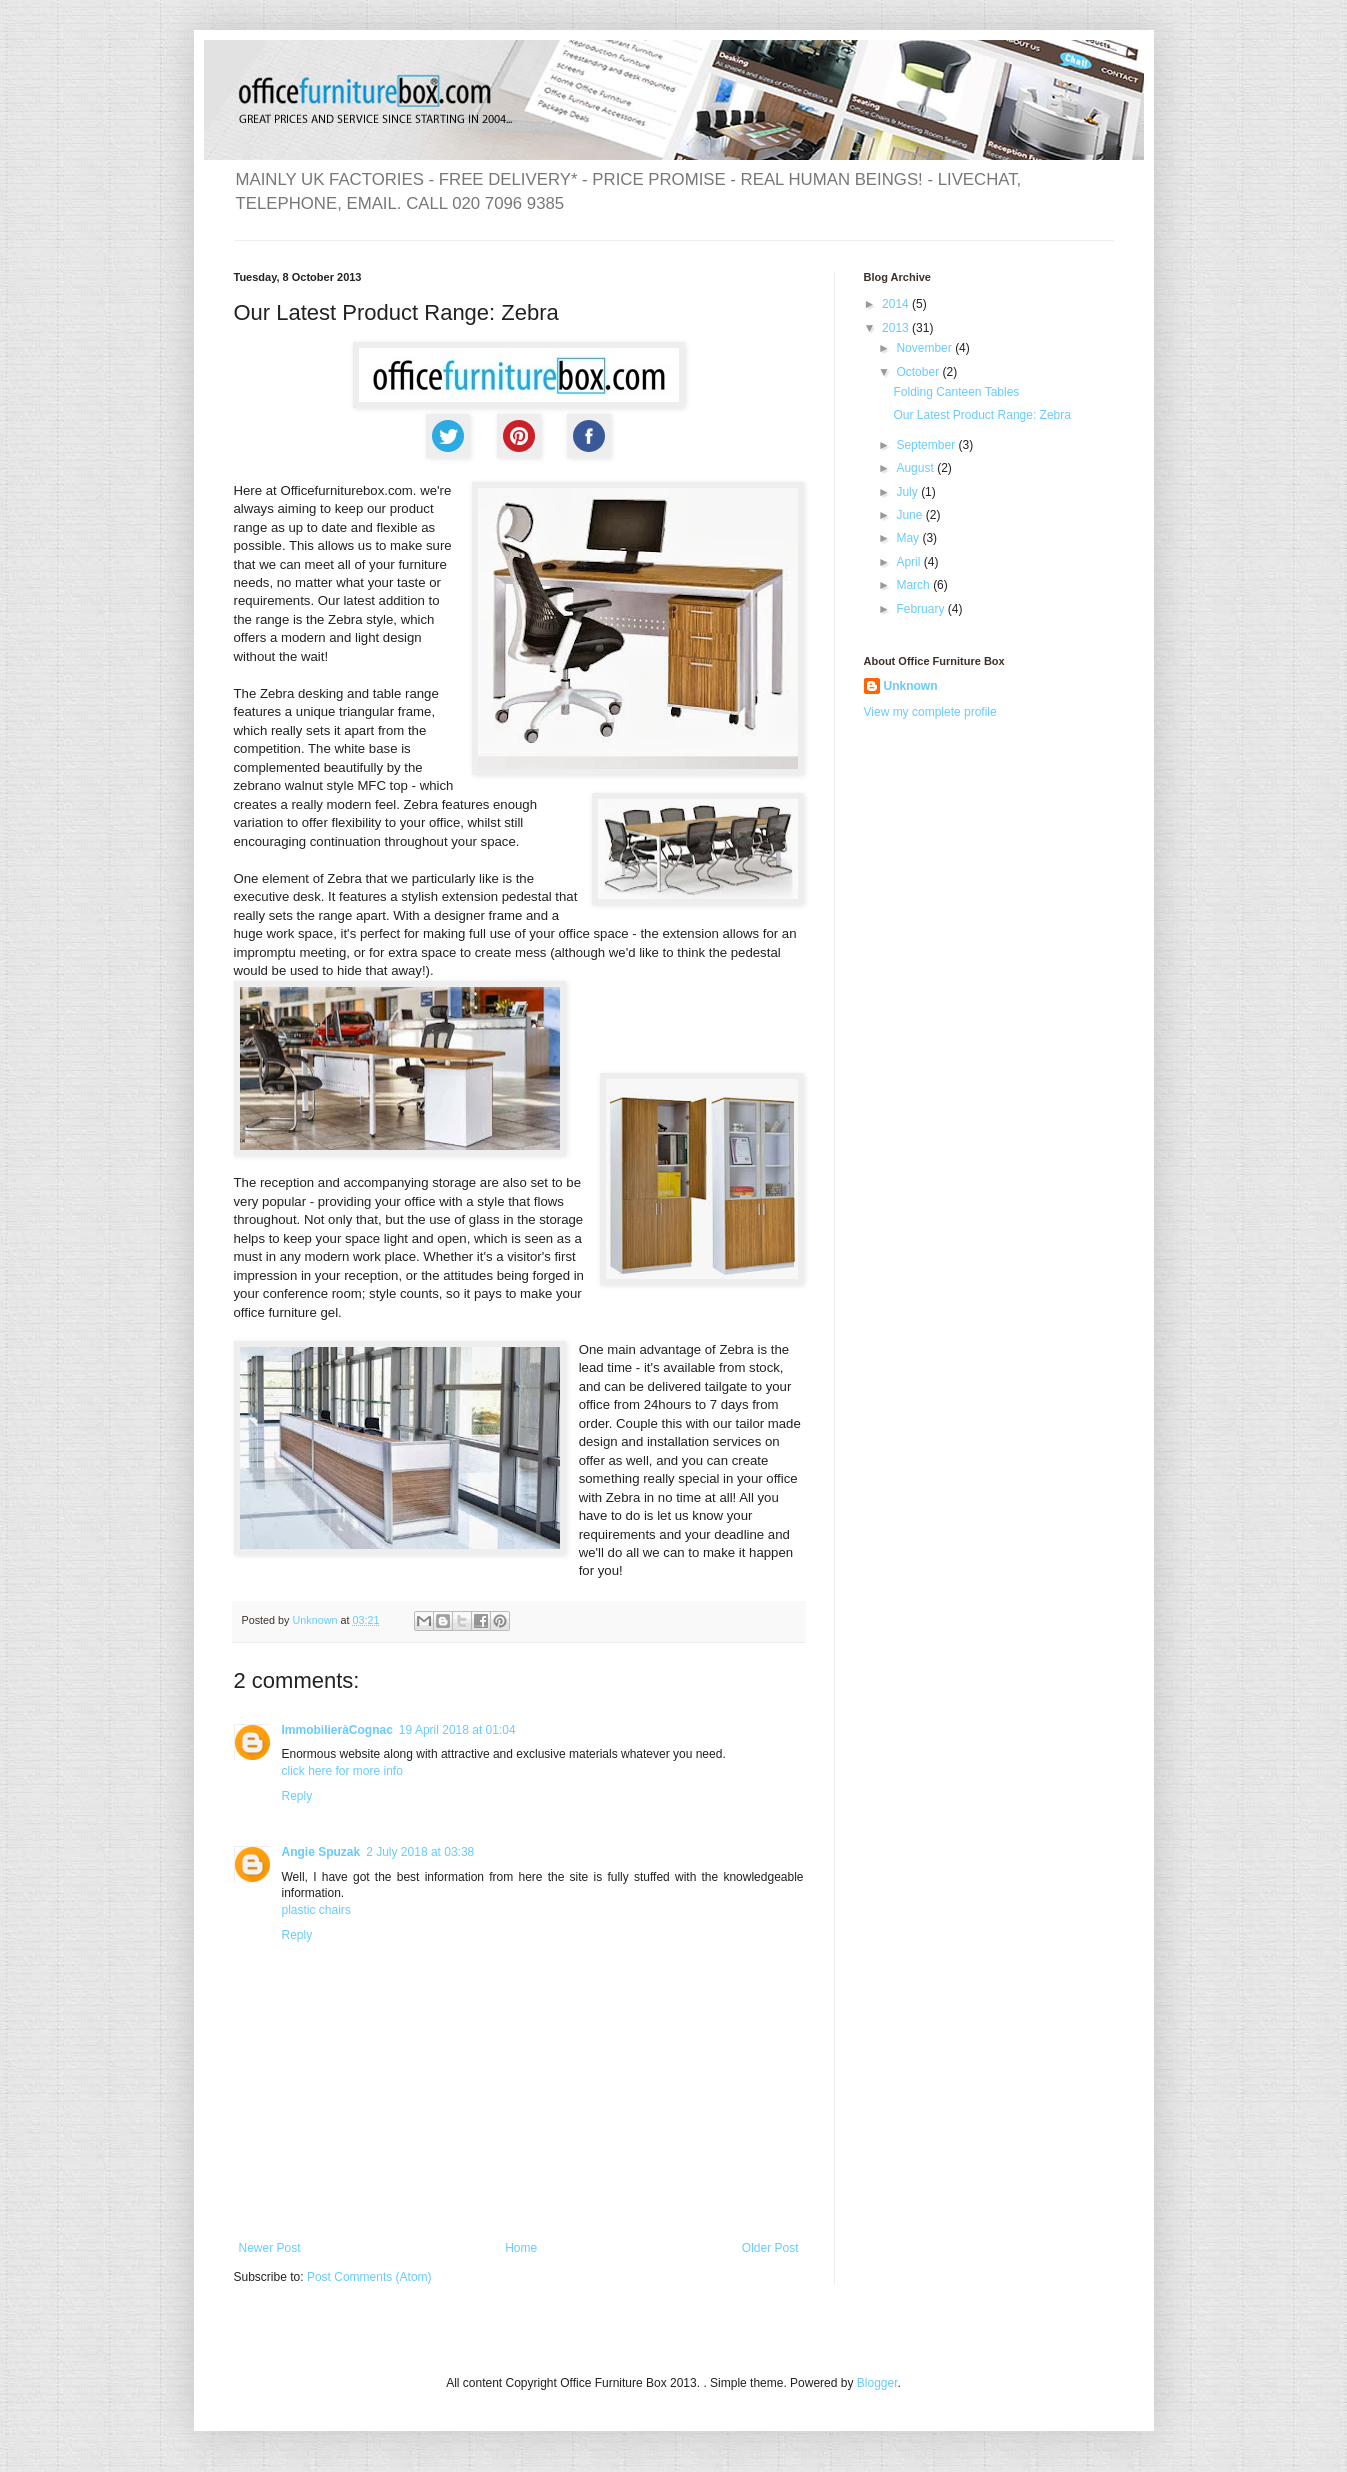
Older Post (770, 2248)
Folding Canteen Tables (956, 392)
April (909, 562)
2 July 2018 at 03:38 (420, 1852)
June (910, 515)
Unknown (911, 686)
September (927, 445)
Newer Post (270, 2248)
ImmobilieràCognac (337, 1730)
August (916, 468)
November (925, 348)
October (919, 372)
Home (521, 2248)
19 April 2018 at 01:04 (457, 1730)
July (908, 492)
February (921, 609)
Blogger (877, 2383)
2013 (897, 328)
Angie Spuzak (321, 1852)
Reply (297, 1796)
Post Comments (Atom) (369, 2277)
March (914, 585)
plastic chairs (316, 1910)
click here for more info (342, 1771)
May (909, 538)
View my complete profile (930, 712)
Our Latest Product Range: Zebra (981, 415)
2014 (897, 304)
